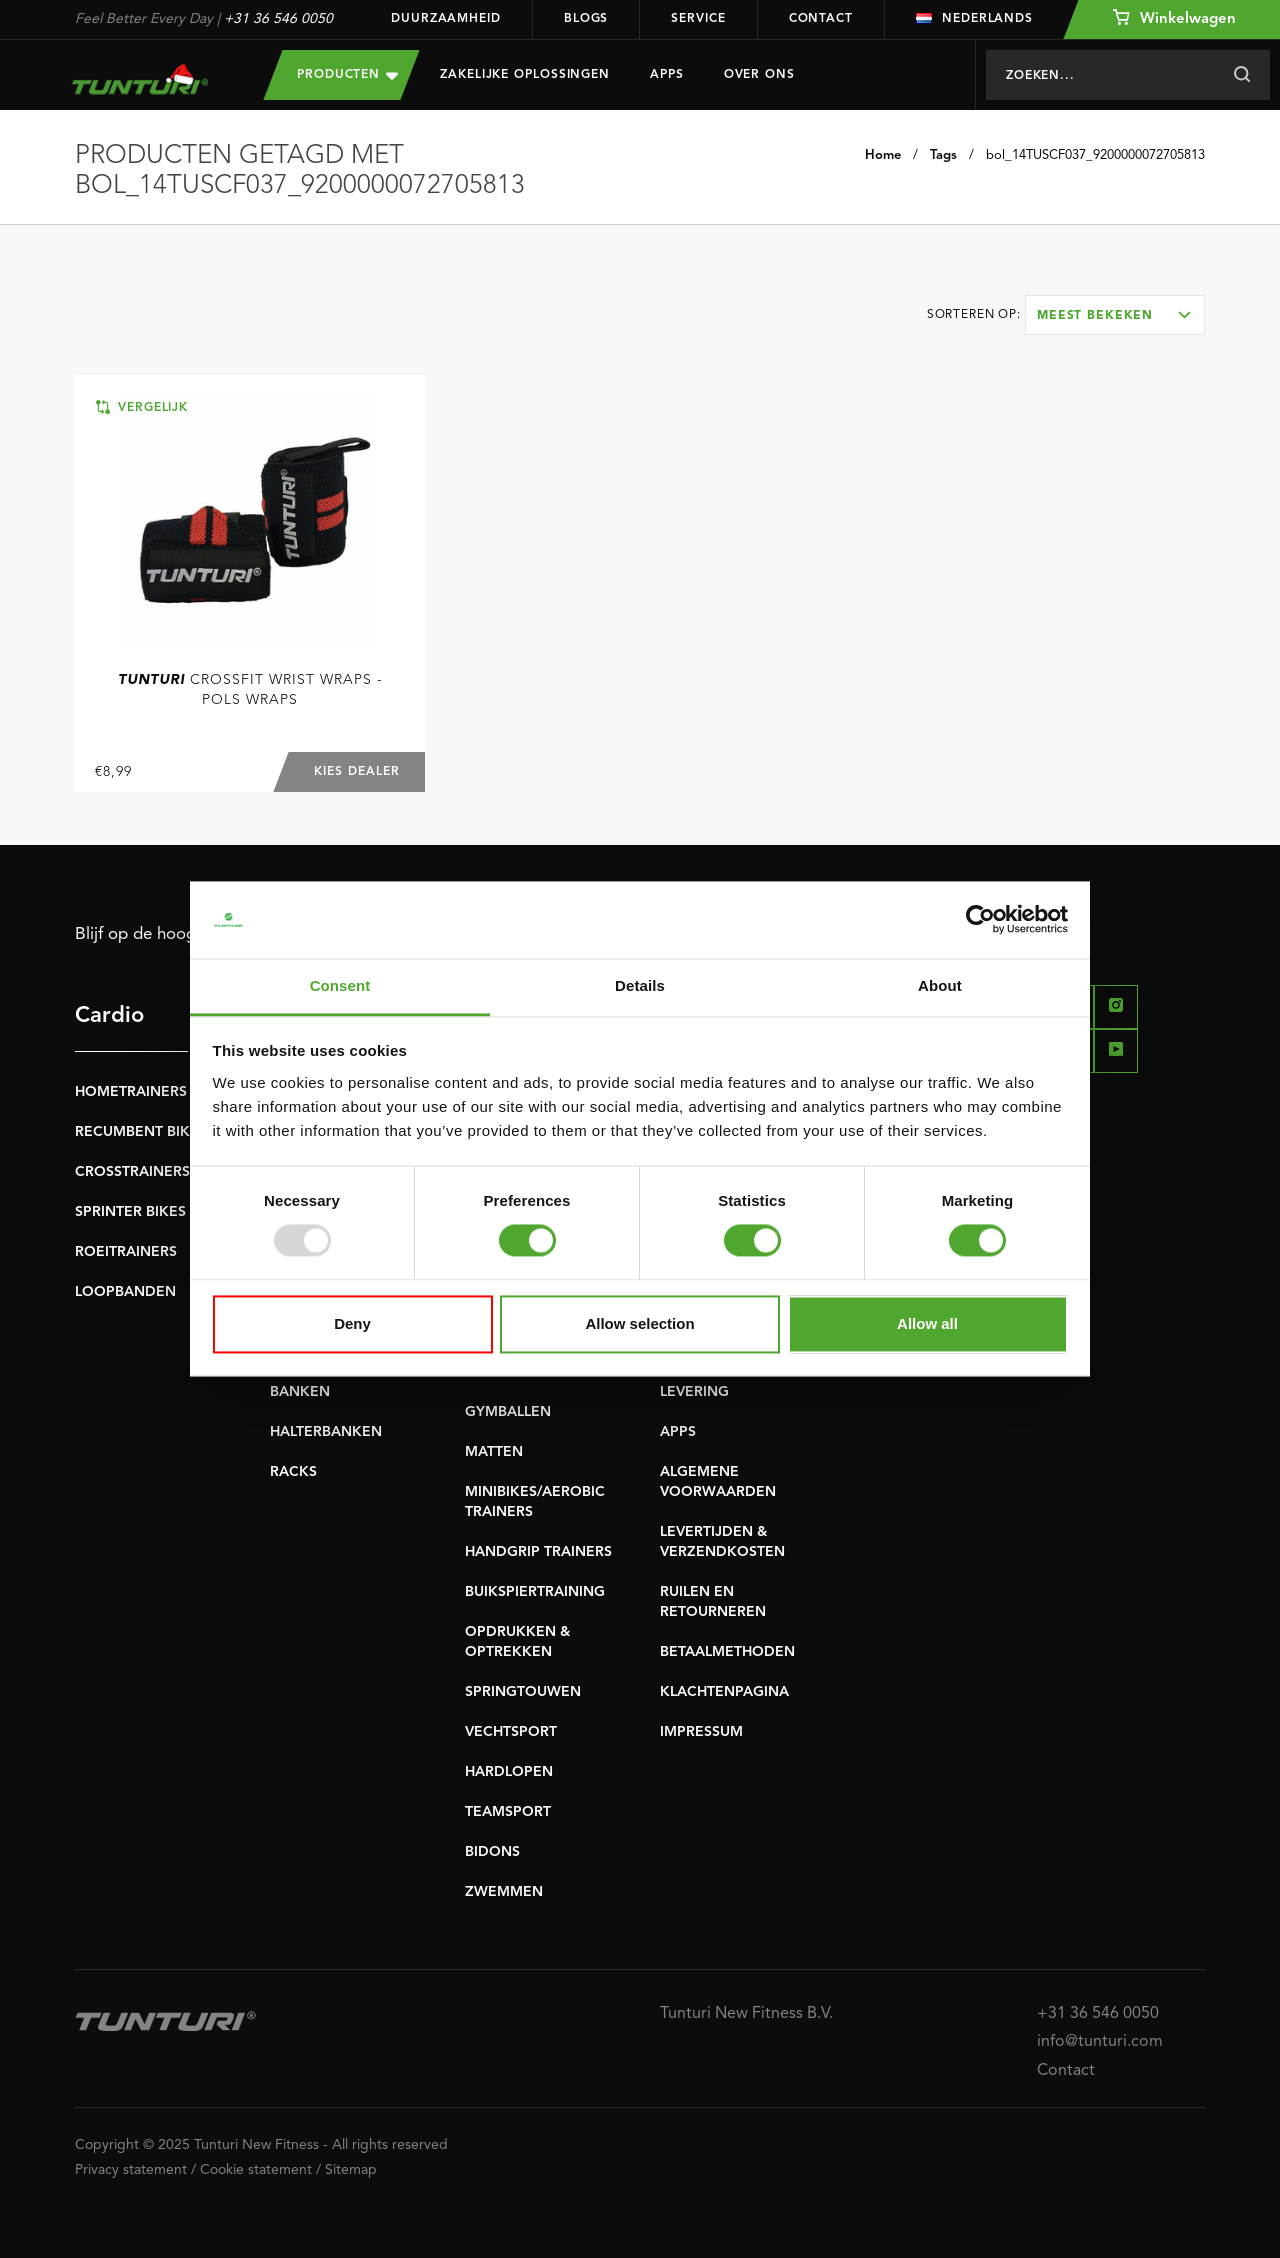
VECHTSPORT (511, 1732)
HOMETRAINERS (131, 1092)
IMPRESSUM (701, 1732)
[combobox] (1115, 315)
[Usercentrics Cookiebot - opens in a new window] (980, 920)
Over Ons (759, 75)
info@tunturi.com (1100, 2042)
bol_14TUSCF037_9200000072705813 (1095, 155)
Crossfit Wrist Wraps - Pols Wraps (250, 690)
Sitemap (351, 2170)
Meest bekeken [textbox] (1095, 316)
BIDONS (492, 1852)
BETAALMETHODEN (727, 1652)
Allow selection (639, 1323)
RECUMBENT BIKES (141, 1132)
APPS (678, 1432)
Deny (352, 1323)
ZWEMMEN (504, 1892)
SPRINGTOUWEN (523, 1692)
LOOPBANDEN (125, 1292)
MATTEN (494, 1452)
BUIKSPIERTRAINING (535, 1592)
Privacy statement (131, 2170)
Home (883, 155)
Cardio (109, 1016)
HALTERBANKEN (326, 1432)
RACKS (293, 1472)
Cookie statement (256, 2170)
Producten (347, 74)
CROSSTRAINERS (132, 1172)
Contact (821, 19)
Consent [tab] (340, 985)
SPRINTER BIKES (130, 1212)
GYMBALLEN (508, 1412)
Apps (667, 75)
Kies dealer (356, 772)
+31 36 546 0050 (278, 19)
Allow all (927, 1323)
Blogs (586, 19)
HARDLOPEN (509, 1772)
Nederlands (974, 19)
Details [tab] (640, 985)
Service (698, 19)
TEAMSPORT (508, 1812)
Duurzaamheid (446, 19)
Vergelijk (142, 407)
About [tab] (940, 985)
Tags (943, 155)
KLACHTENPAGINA (724, 1692)
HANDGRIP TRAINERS (538, 1552)
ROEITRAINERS (126, 1252)
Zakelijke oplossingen (525, 75)
